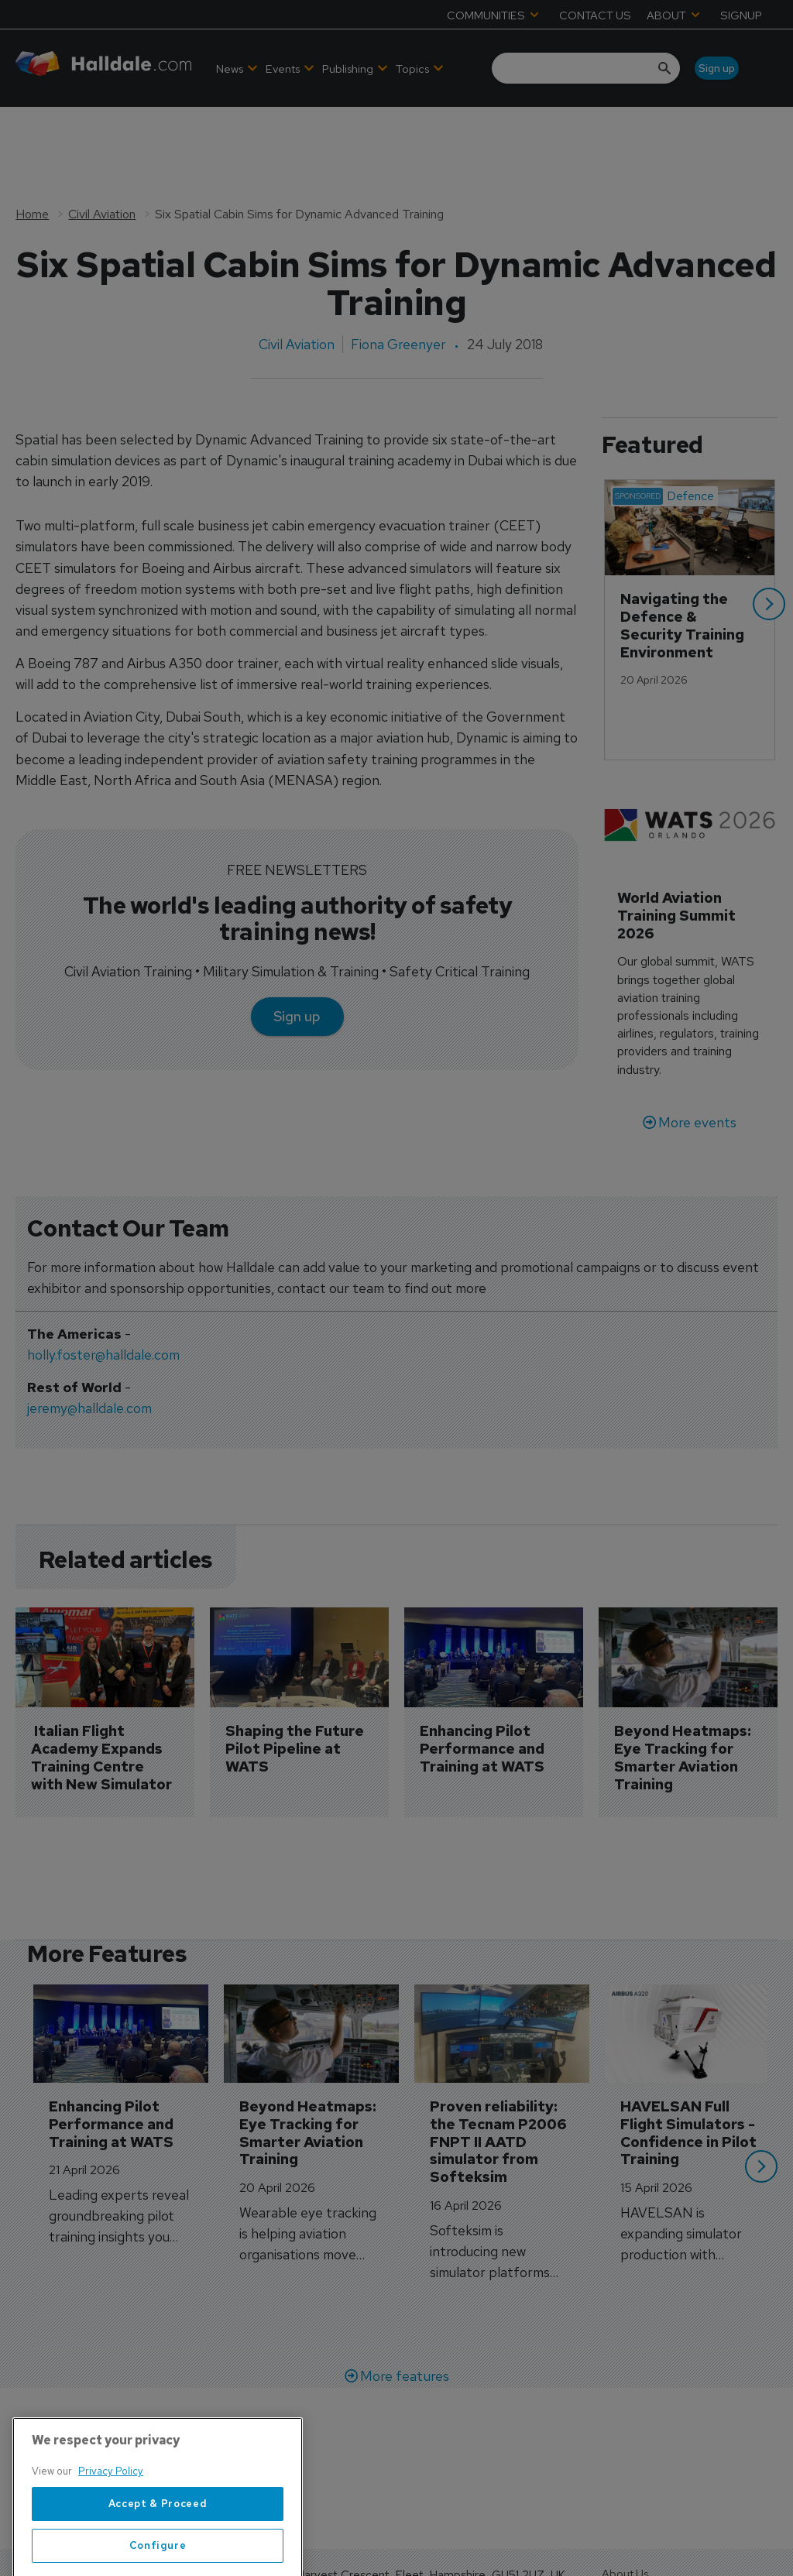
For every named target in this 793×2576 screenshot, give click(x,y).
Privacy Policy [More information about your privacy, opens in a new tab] (110, 2550)
